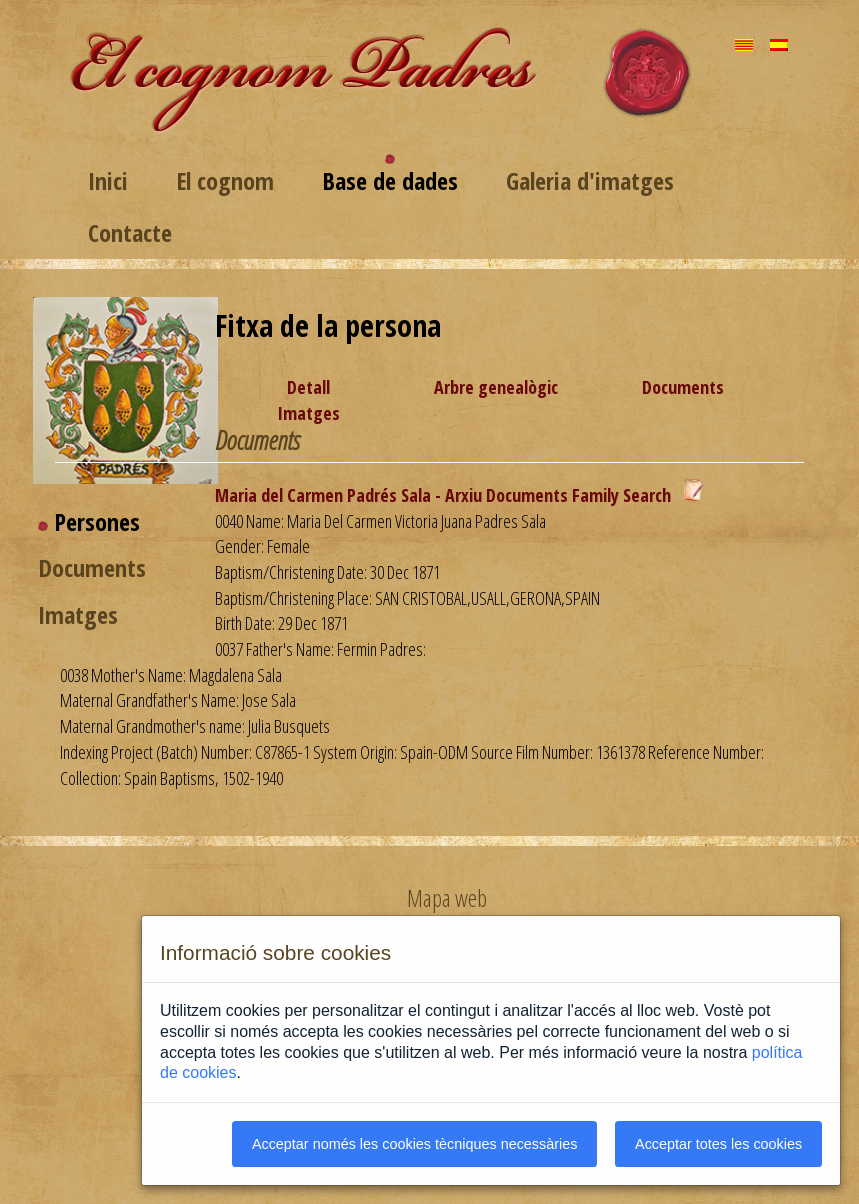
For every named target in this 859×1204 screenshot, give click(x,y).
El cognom (225, 180)
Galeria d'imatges (590, 180)
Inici (108, 180)
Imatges (308, 413)
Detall (308, 387)
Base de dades (390, 180)
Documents (683, 387)
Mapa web (447, 898)
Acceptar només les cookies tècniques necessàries (415, 1144)
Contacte (130, 232)
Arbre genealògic (496, 387)
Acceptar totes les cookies (718, 1144)
